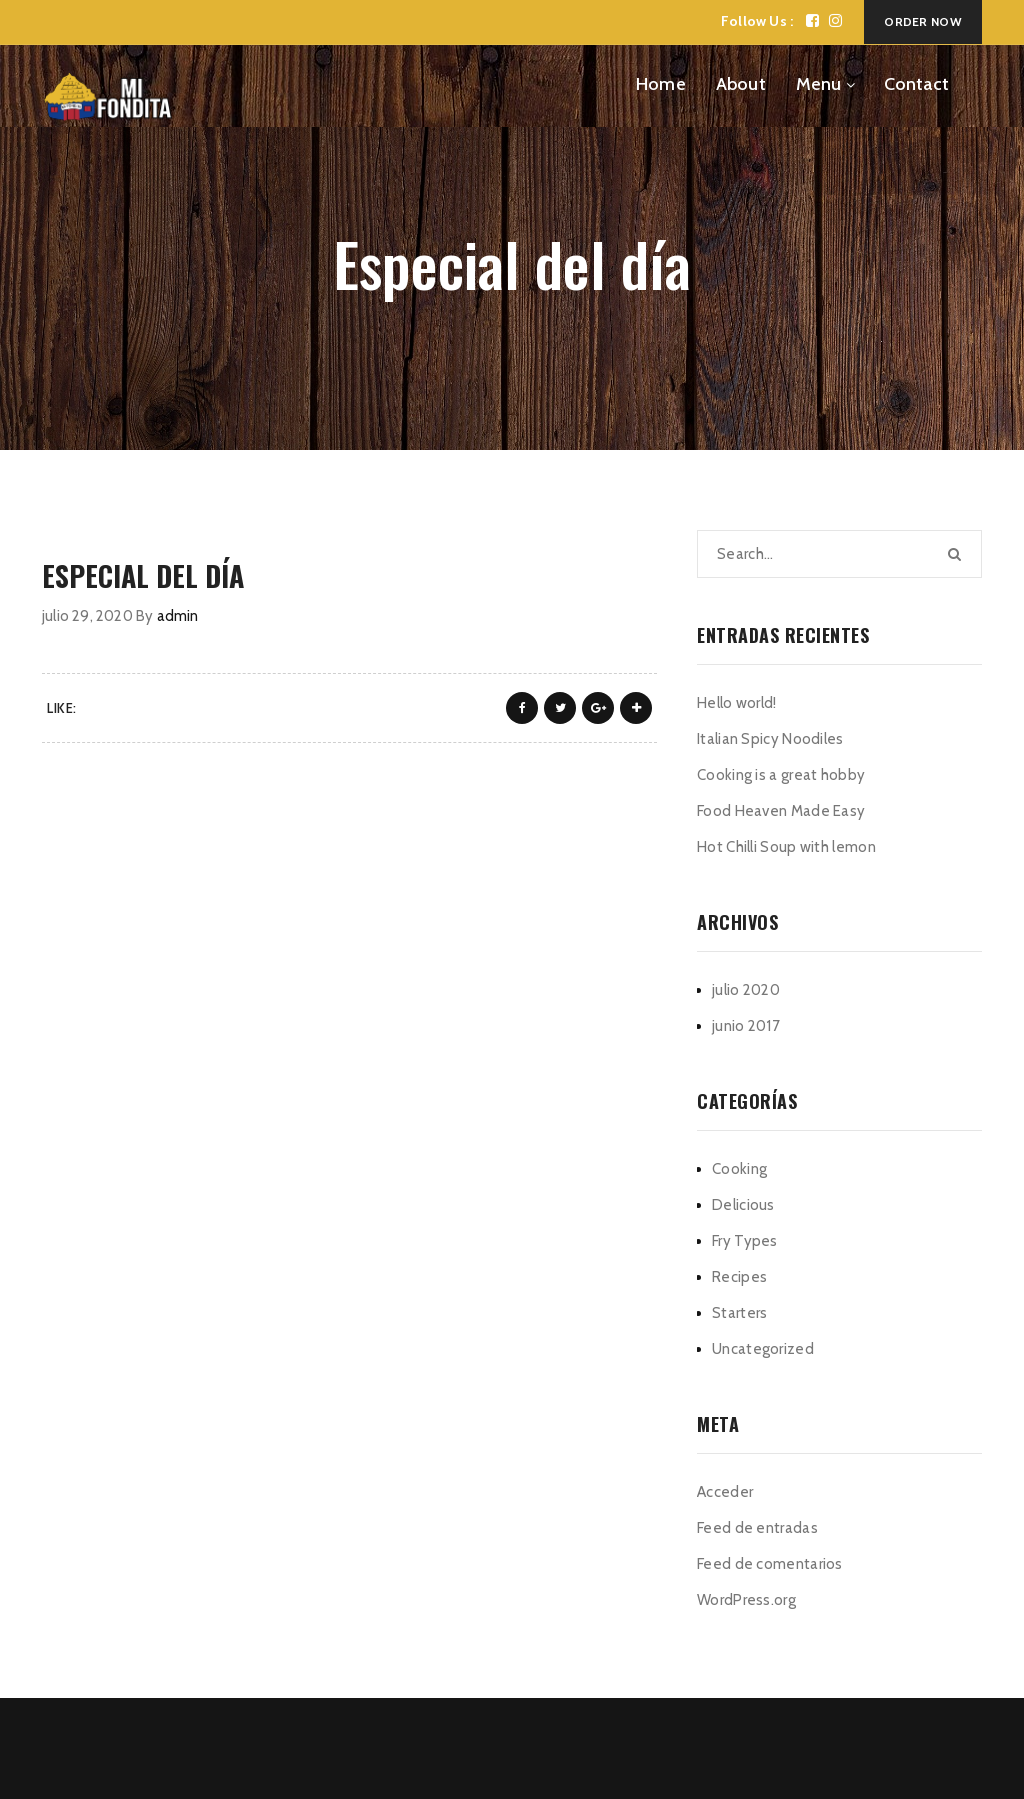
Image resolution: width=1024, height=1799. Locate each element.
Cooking (739, 1169)
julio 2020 (746, 990)
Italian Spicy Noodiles (770, 739)
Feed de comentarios (770, 1564)
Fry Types (745, 1241)
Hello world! (737, 703)
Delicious (743, 1205)
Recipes (739, 1277)
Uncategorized (763, 1349)
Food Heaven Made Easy (781, 811)
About (741, 84)
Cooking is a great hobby (781, 775)
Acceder (725, 1492)
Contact (916, 84)
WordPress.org (746, 1600)
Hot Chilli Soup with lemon (786, 847)
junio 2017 (746, 1026)
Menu (819, 84)
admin (178, 616)
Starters (739, 1313)
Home (661, 84)
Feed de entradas (757, 1528)
